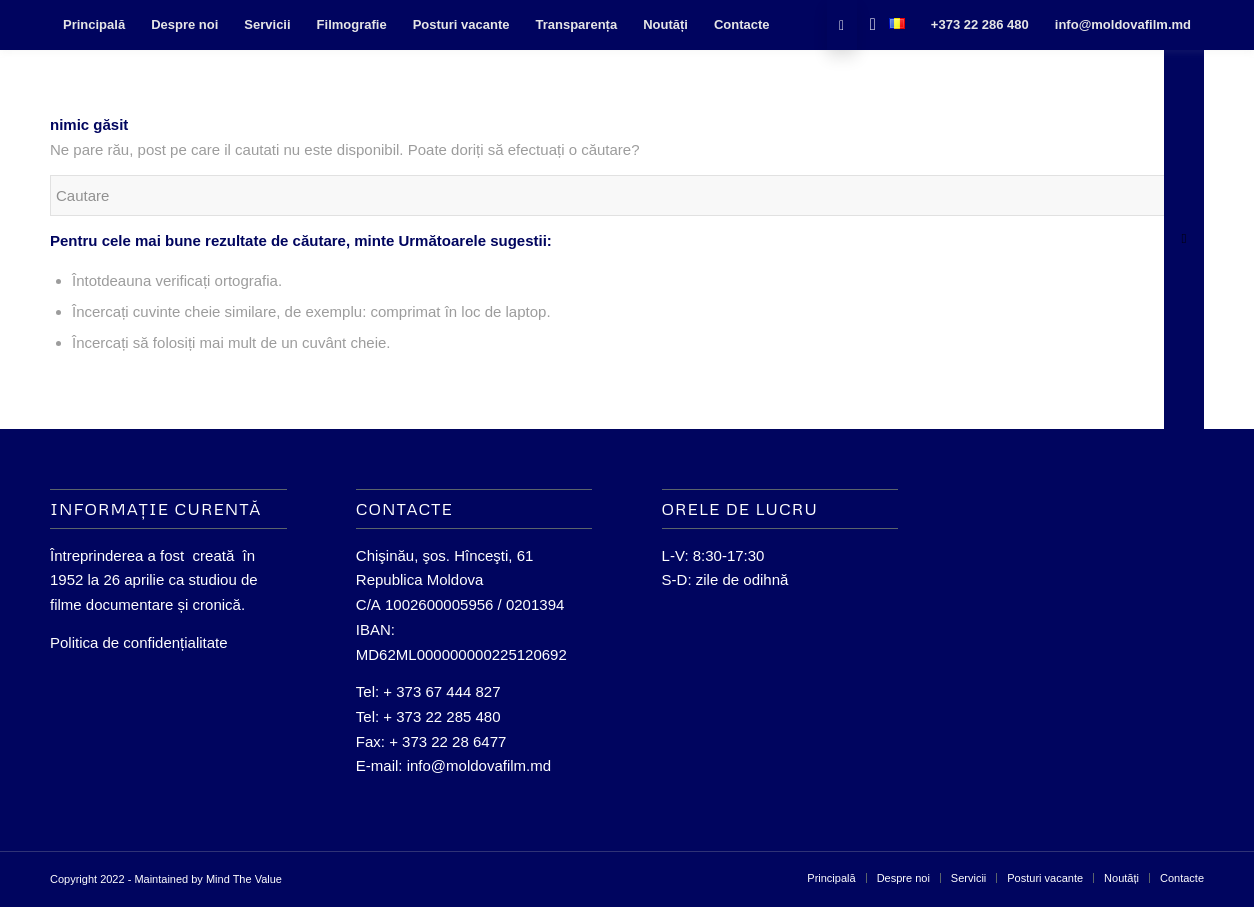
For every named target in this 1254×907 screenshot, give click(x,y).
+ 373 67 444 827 (441, 691)
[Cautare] (866, 25)
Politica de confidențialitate (139, 642)
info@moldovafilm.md (479, 765)
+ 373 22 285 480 (441, 716)
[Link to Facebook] (842, 25)
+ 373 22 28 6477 (447, 741)
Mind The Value (244, 879)
